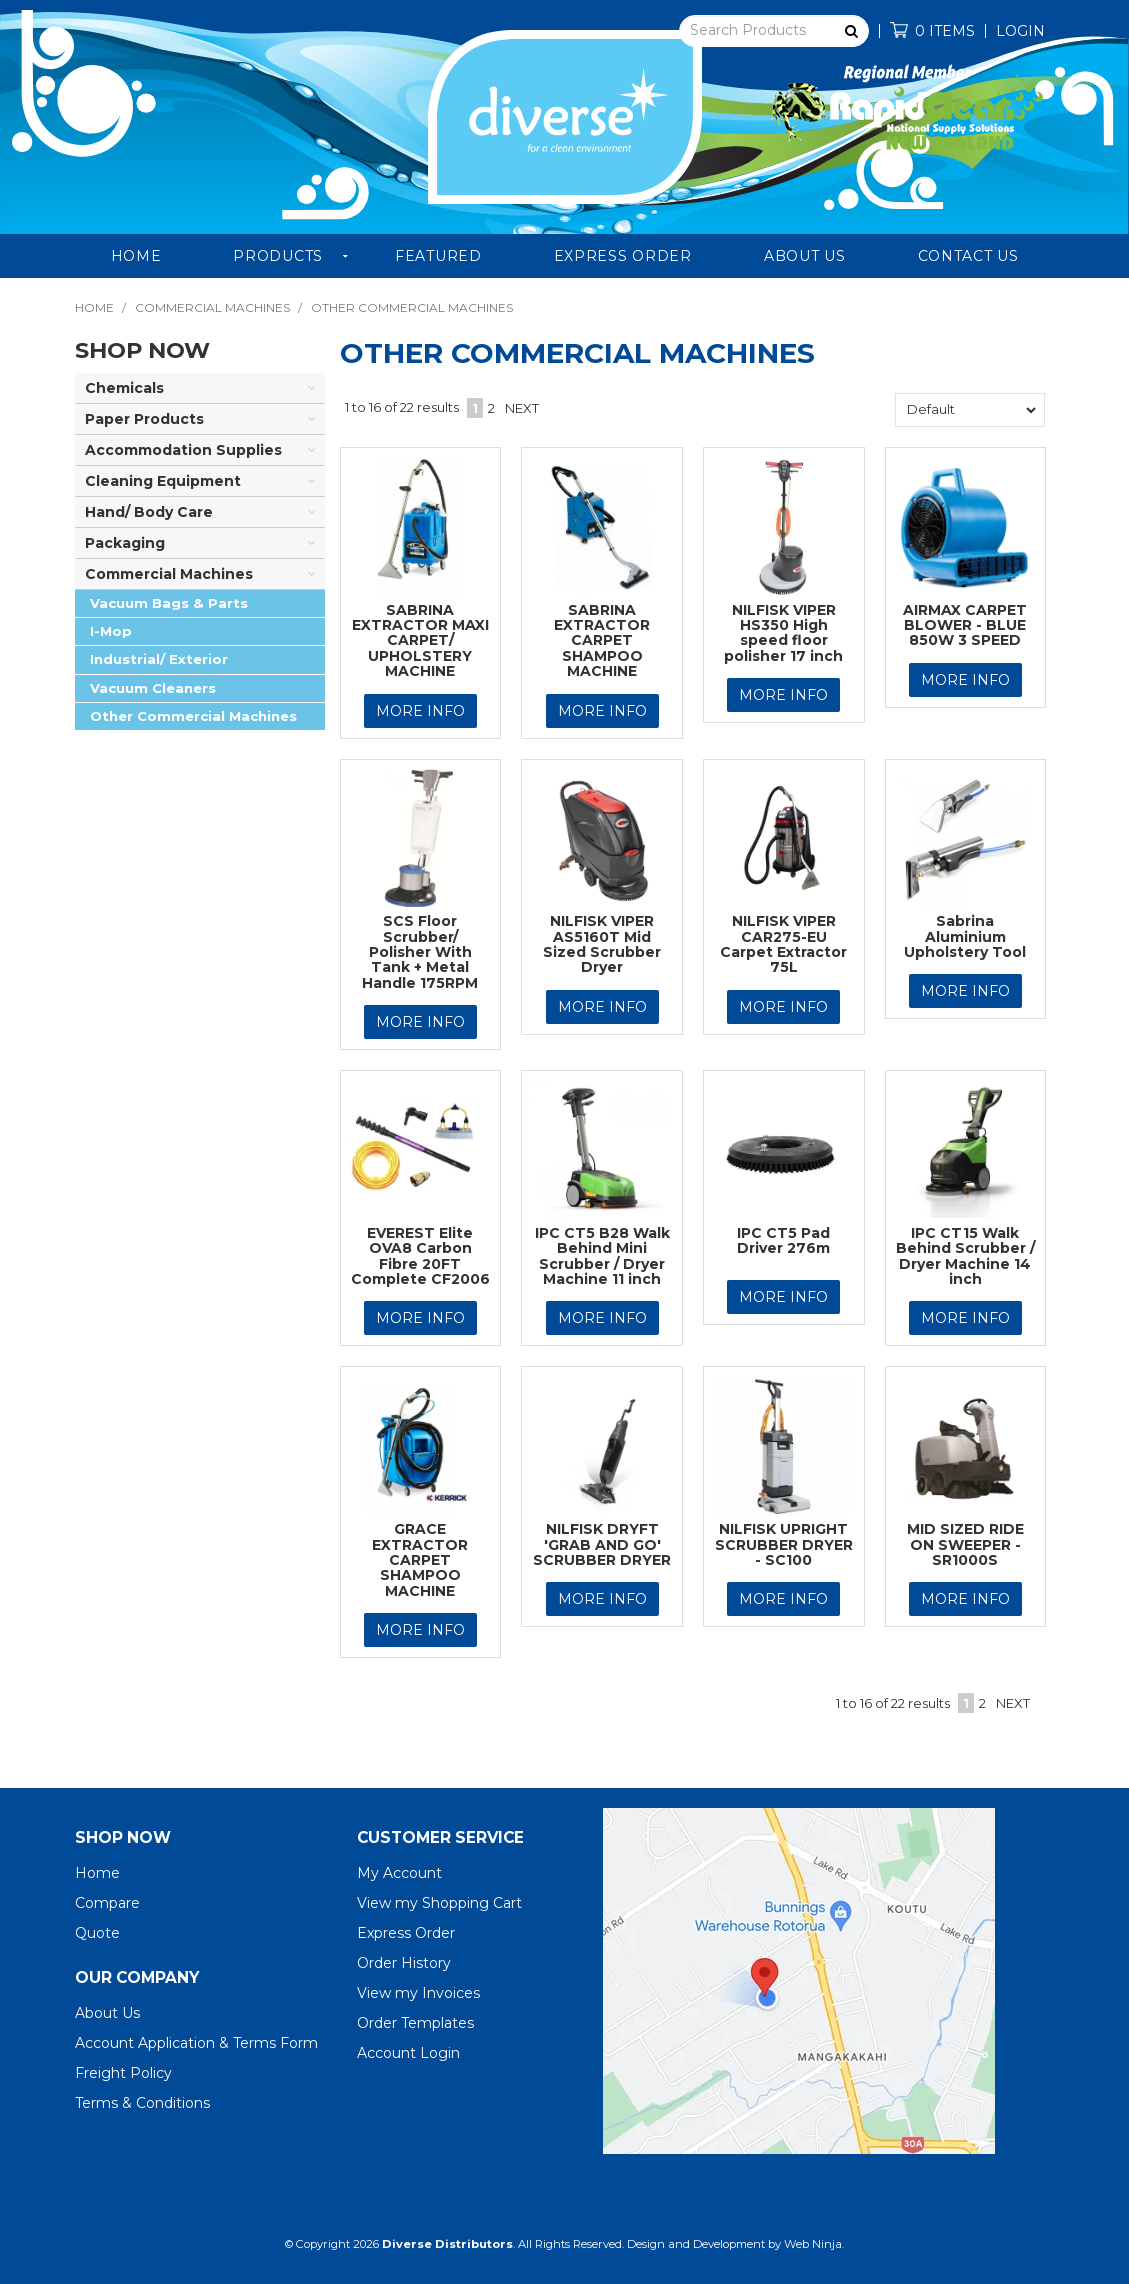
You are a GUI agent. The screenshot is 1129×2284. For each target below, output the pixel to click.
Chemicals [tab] (124, 388)
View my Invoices (418, 1993)
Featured (438, 256)
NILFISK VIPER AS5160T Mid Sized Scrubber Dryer (602, 944)
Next (522, 408)
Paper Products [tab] (144, 419)
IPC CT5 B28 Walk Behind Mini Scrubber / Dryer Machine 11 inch (602, 1256)
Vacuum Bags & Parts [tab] (169, 603)
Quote (97, 1933)
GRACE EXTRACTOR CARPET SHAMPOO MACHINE (420, 1560)
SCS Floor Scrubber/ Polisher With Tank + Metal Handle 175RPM (420, 952)
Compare (107, 1903)
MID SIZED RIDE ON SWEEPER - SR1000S (965, 1544)
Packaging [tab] (125, 543)
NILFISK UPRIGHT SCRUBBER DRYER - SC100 (784, 1544)
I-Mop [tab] (111, 631)
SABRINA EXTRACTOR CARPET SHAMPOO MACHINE (602, 641)
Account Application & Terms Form (196, 2043)
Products (278, 256)
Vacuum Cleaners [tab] (153, 688)
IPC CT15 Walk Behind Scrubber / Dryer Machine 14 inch (965, 1256)
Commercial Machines (212, 307)
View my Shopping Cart (439, 1903)
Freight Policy (123, 2073)
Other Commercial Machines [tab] (193, 716)
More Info (420, 711)
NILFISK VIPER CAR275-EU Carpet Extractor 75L (783, 944)
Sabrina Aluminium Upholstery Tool (965, 936)
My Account (399, 1873)
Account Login (408, 2053)
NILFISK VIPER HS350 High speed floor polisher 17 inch (783, 633)
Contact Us (968, 256)
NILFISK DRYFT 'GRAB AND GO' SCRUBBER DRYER (602, 1544)
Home (136, 256)
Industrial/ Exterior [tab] (159, 659)
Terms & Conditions (142, 2103)
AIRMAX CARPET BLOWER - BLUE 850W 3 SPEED (965, 625)
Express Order (623, 256)
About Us (805, 256)
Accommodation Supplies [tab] (183, 450)
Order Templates (415, 2023)
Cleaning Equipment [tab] (163, 481)
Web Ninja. (814, 2244)
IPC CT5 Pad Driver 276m (783, 1240)
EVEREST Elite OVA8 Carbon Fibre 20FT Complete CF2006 (420, 1256)
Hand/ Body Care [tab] (149, 512)
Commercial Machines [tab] (169, 574)
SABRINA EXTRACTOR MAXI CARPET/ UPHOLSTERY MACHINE (420, 641)
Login (1020, 31)
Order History (404, 1963)
